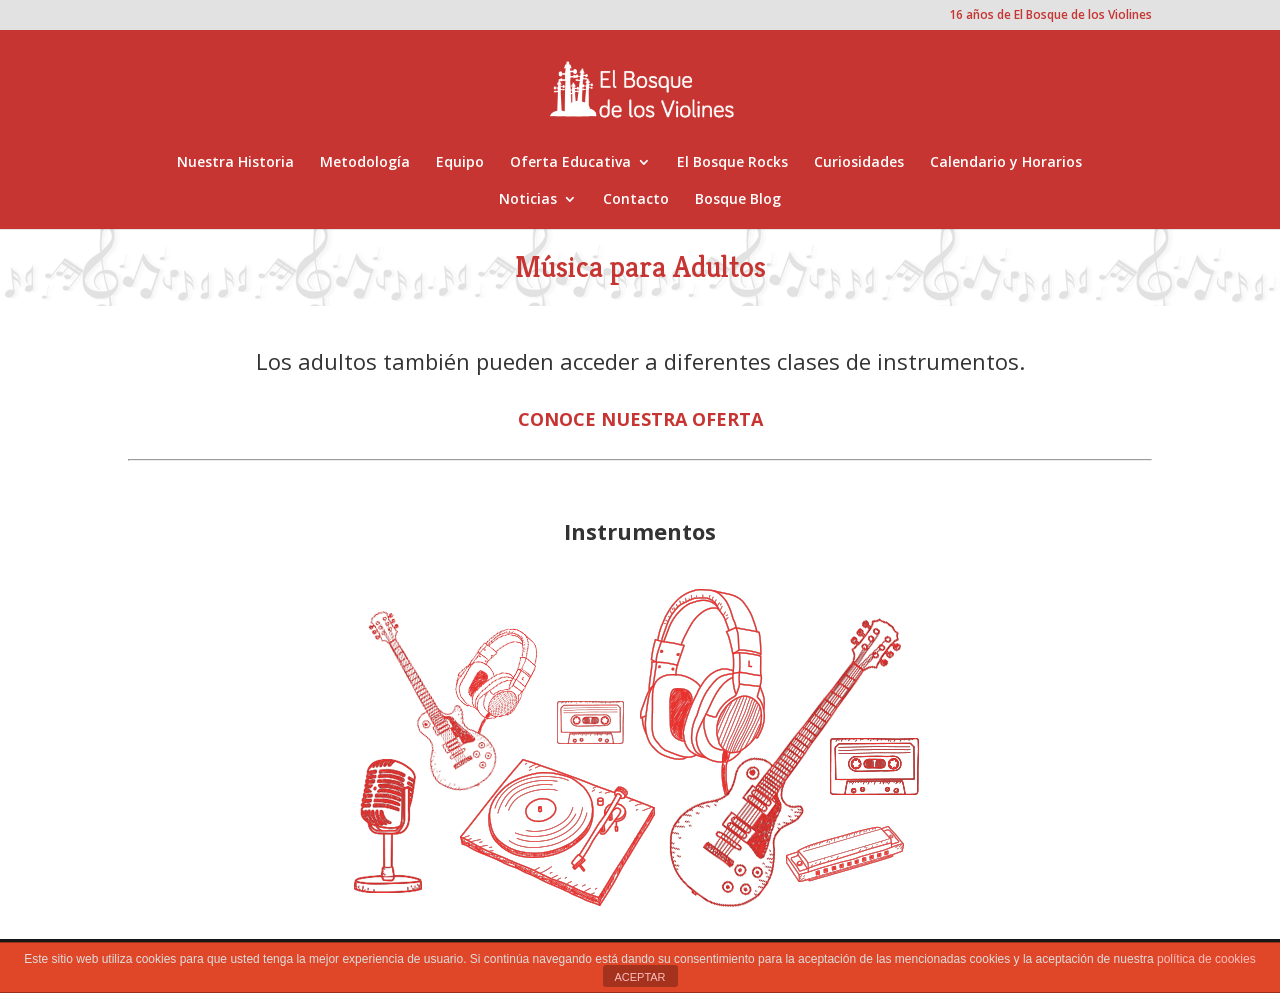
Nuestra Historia (235, 163)
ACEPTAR (639, 977)
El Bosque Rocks (732, 163)
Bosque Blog (738, 200)
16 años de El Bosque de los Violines (1050, 16)
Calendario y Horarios (1006, 163)
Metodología (365, 163)
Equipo (460, 163)
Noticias (528, 200)
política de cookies (1206, 959)
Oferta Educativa (570, 163)
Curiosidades (859, 163)
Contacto (636, 200)
